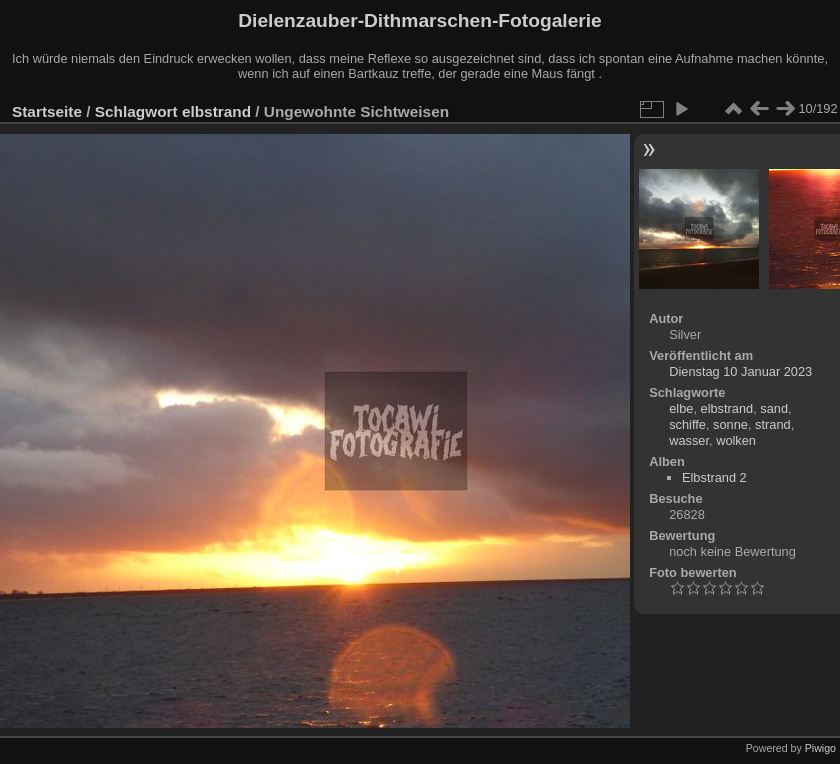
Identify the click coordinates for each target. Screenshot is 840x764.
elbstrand (216, 111)
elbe (681, 408)
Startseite (47, 111)
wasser (689, 440)
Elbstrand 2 (714, 477)
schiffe (687, 424)
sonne (730, 424)
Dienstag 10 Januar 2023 (740, 371)
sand (774, 408)
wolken (736, 440)
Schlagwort (136, 111)
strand (773, 424)
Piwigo (820, 748)
